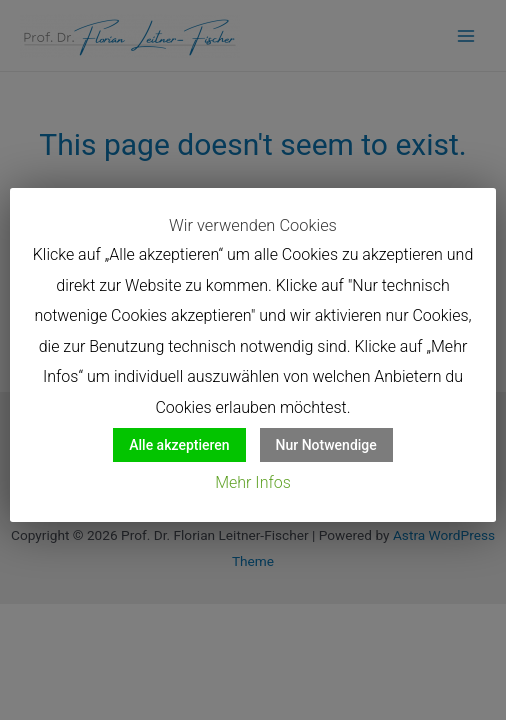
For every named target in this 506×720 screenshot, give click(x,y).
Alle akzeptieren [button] (179, 445)
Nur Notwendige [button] (326, 445)
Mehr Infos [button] (253, 482)
